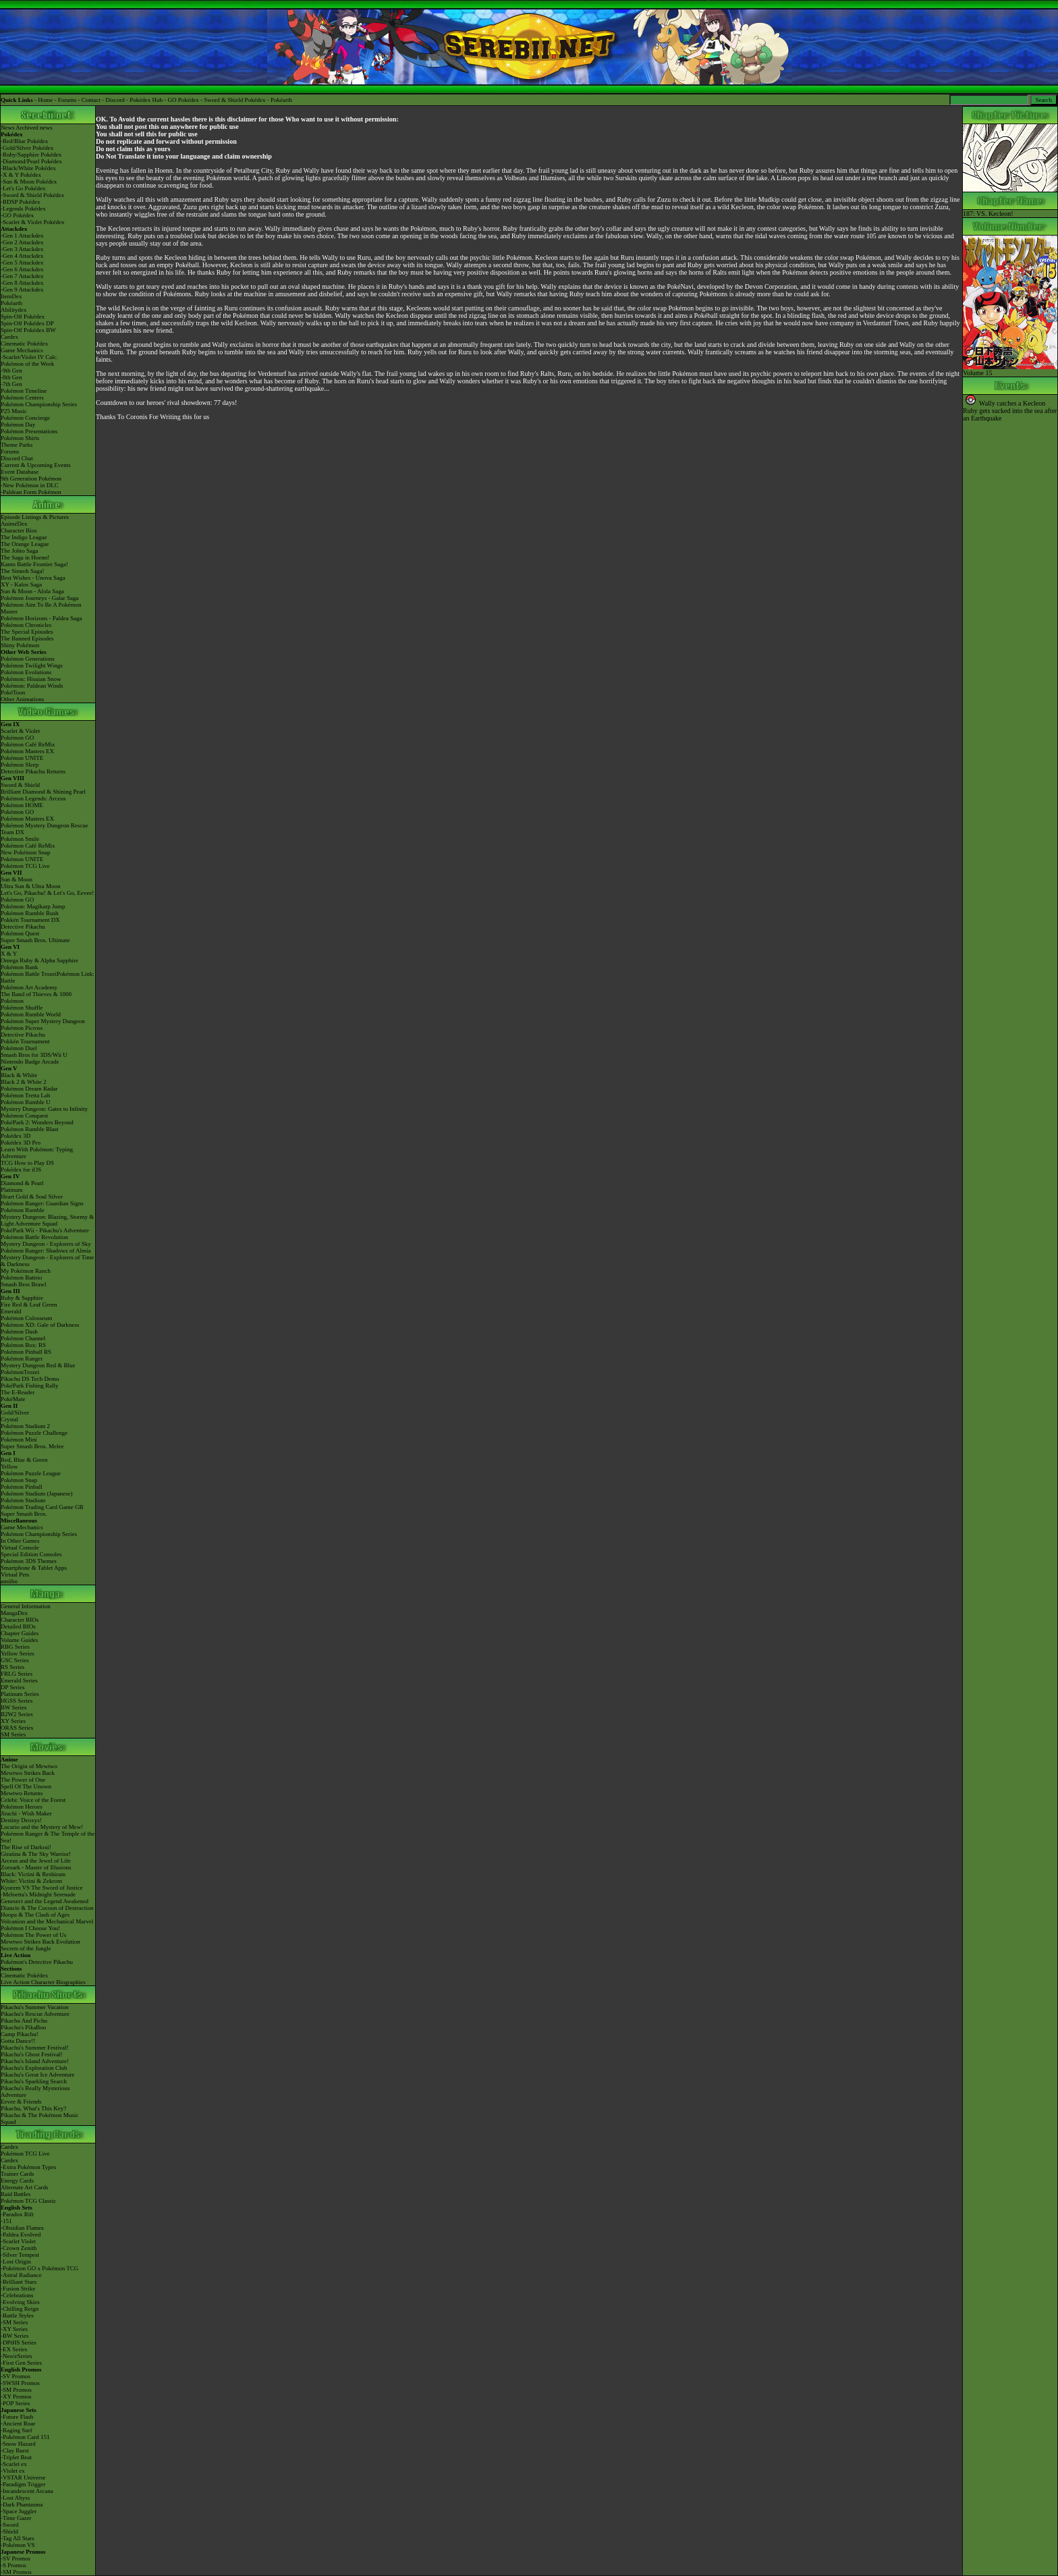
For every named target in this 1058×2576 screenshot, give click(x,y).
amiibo (9, 1581)
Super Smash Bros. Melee (32, 1446)
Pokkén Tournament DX (30, 919)
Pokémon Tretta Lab (26, 1095)
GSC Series (15, 1660)
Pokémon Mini (19, 1439)
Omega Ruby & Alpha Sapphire (39, 960)
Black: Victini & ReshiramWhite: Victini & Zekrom (33, 1877)
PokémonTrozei (20, 1372)
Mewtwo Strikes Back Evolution (40, 1941)
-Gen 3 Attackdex (22, 249)
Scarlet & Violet (20, 731)
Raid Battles (15, 2194)
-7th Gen (11, 384)
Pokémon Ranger (22, 1358)
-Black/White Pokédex (28, 168)
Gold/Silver (15, 1412)
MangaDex (14, 1613)
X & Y (9, 953)
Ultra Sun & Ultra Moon (31, 886)
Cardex (9, 336)
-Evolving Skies (20, 2302)
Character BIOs (19, 1619)
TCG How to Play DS (27, 1162)
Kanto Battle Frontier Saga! (34, 564)
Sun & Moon (16, 879)
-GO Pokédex (17, 215)
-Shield (9, 2531)
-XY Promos (16, 2396)
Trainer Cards (17, 2173)
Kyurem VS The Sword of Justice (41, 1887)
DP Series (12, 1687)
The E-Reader (17, 1392)
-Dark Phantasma (22, 2504)
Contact (91, 100)
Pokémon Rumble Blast (30, 1129)
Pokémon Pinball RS (26, 1351)
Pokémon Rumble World (31, 1014)
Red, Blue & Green (24, 1459)
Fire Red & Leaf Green (29, 1304)
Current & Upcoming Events (36, 465)
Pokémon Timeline (24, 390)
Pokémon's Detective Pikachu (37, 1961)
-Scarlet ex (14, 2464)
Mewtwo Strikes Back (28, 1773)
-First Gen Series (21, 2362)
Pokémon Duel (19, 1048)
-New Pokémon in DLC (30, 485)
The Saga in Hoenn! (25, 557)
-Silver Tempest (20, 2254)
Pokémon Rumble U (26, 1102)
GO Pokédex (183, 100)
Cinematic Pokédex (24, 343)
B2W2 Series (17, 1714)
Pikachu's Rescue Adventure (35, 2013)
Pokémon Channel (23, 1338)
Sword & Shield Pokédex (234, 100)
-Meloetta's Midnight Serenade (38, 1894)
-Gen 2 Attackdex (22, 242)
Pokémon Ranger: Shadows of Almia (46, 1250)
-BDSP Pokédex (20, 201)
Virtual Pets (15, 1574)
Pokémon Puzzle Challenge (34, 1432)
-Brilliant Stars (18, 2281)
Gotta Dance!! (18, 2040)
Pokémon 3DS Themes (29, 1561)
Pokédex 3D (15, 1135)
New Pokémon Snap (26, 852)
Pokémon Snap (19, 1480)
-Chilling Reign (19, 2308)
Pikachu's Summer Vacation (34, 2007)
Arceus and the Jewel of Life (36, 1860)
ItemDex (11, 296)
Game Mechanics (22, 350)
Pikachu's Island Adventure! (35, 2061)
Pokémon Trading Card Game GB (42, 1507)
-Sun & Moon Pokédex (29, 181)
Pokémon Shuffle (22, 1007)
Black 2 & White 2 (24, 1081)
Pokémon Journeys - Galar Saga (39, 598)
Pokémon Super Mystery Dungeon (43, 1021)
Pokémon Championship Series (39, 404)
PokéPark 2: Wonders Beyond (37, 1122)
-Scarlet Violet (18, 2241)
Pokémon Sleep (19, 764)
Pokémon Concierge (25, 417)
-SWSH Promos (20, 2383)
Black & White (19, 1075)
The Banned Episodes (27, 638)
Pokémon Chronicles (26, 625)
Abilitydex (14, 309)
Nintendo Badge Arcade (30, 1061)
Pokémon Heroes (22, 1806)
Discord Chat (17, 458)
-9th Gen (11, 370)
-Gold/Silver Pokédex (27, 147)
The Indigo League (24, 537)
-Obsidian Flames (22, 2227)
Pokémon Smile (20, 838)
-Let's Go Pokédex (23, 188)
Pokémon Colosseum (26, 1318)
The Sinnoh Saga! (23, 571)
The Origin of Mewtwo (29, 1766)
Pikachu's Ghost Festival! (32, 2054)
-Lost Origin (16, 2261)
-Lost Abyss (15, 2497)
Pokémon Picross (22, 1027)
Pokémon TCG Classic (28, 2200)
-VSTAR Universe (23, 2477)
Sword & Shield (20, 785)
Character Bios (19, 530)
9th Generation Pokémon (31, 478)
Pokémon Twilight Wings (32, 665)
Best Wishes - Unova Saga (33, 577)
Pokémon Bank (19, 967)
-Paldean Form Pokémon (31, 492)
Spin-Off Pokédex (23, 316)
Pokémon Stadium (23, 1500)
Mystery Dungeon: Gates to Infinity (44, 1108)
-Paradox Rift (17, 2214)
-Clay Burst (15, 2450)
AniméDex (14, 523)
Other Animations (22, 699)
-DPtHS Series (18, 2342)
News (8, 127)
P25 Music (14, 411)
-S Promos (13, 2565)
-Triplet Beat (16, 2457)
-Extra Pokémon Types (28, 2167)
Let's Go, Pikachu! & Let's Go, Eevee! (47, 892)
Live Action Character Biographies (43, 1982)
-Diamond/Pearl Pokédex (31, 161)
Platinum (12, 1189)
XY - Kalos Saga (21, 584)
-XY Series (14, 2329)
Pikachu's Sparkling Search (34, 2081)
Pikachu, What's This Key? (33, 2108)
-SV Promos (15, 2376)
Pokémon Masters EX (27, 751)
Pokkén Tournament (25, 1041)
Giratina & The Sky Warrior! (36, 1854)
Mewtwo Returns (22, 1793)
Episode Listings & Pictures (35, 517)
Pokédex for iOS (21, 1169)
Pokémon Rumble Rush (30, 913)
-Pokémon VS (18, 2545)
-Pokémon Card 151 (25, 2437)
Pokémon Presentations (29, 431)
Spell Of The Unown (26, 1786)
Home (45, 100)
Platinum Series (20, 1694)
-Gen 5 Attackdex (22, 262)
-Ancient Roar (18, 2423)
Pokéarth (281, 100)
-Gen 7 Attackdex (22, 276)
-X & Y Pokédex (21, 174)
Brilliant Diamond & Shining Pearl (43, 791)
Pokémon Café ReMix (28, 744)
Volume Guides (19, 1640)
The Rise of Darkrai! (26, 1847)
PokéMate (13, 1399)
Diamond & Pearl (22, 1183)
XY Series (13, 1721)
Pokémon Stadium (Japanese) (36, 1493)
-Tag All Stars (17, 2538)
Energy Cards (17, 2180)
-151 (6, 2221)
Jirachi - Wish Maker (26, 1813)
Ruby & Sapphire (22, 1297)
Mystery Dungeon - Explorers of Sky (46, 1243)
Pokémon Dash (19, 1331)
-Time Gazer (16, 2518)
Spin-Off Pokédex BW (28, 330)
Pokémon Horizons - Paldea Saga (41, 618)
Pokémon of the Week (27, 363)
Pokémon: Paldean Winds (32, 685)
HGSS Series (16, 1700)
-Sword (10, 2524)
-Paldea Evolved (20, 2234)
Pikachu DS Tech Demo (30, 1378)
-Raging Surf (16, 2430)
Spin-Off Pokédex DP (27, 323)
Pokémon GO (17, 737)
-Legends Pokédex (23, 208)
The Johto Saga (19, 550)
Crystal (9, 1419)
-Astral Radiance (21, 2275)
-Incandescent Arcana (27, 2491)
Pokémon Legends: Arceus (33, 798)
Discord (115, 100)
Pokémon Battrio (21, 1277)
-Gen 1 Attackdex (22, 235)
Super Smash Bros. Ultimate (35, 940)
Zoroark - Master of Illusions (36, 1867)
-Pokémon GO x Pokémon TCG (39, 2268)
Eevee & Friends (21, 2101)
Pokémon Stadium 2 (25, 1426)
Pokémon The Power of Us (33, 1934)
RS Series (12, 1667)
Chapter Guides (19, 1633)
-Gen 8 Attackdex (22, 282)
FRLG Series (16, 1673)
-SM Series (14, 2322)
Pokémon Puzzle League (31, 1473)
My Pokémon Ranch (26, 1270)
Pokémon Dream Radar (29, 1088)
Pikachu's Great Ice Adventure (37, 2074)
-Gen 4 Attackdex (22, 255)
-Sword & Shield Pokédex (32, 195)
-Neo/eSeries (16, 2356)
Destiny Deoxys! (21, 1820)
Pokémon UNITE (22, 758)
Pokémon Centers (22, 397)
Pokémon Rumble (23, 1210)
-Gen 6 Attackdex (22, 269)
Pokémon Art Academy (29, 987)
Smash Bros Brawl (24, 1284)
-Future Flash (17, 2416)
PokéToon (13, 692)
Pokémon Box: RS (23, 1345)
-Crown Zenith (18, 2248)
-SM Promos (16, 2389)
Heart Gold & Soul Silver (32, 1196)
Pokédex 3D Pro (20, 1142)
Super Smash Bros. (24, 1513)
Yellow (9, 1466)
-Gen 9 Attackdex (22, 289)
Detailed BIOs (18, 1626)
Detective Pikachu (23, 926)
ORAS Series (17, 1727)
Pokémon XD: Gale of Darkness (40, 1324)
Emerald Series (19, 1680)
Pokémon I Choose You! (30, 1928)
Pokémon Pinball (22, 1486)
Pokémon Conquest (24, 1115)
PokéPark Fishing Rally (30, 1385)
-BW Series (15, 2335)
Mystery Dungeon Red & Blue (38, 1365)
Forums (67, 100)
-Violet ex (13, 2470)
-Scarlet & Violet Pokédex (33, 222)
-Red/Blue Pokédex (24, 141)
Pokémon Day (18, 424)
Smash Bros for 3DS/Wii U (34, 1054)
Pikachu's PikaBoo (23, 2027)
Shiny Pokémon (20, 645)
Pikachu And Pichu (24, 2020)
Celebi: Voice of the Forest (33, 1800)
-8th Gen (11, 377)
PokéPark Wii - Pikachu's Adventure (45, 1230)
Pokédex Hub (146, 100)
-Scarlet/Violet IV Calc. (29, 357)
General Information (26, 1606)
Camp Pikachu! (19, 2034)
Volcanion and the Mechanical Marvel (47, 1921)
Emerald (11, 1311)
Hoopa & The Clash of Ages (35, 1914)
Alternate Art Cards (24, 2187)
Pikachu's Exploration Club (34, 2067)
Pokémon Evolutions (26, 672)
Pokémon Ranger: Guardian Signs (42, 1203)
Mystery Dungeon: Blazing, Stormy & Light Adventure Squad (47, 1220)
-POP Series (15, 2403)
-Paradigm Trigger (23, 2484)
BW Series (14, 1707)
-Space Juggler (18, 2511)
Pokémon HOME (22, 805)
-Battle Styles (17, 2315)
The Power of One (23, 1779)
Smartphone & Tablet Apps (34, 1567)
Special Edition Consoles (31, 1554)
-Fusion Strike (18, 2288)
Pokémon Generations (28, 658)
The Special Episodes (27, 631)
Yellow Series (17, 1653)
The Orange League (25, 544)
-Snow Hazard (18, 2443)
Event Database (19, 471)
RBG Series (15, 1646)
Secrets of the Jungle (26, 1948)
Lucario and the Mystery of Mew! (42, 1827)
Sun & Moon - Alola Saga (32, 591)
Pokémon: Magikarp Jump (33, 906)
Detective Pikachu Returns (33, 771)
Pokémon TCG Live (25, 865)
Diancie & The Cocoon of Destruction (47, 1907)
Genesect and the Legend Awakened (44, 1901)
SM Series (13, 1734)
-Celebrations (17, 2295)
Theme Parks (16, 444)
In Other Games (20, 1540)
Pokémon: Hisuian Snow (31, 679)
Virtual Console (20, 1547)
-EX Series (14, 2349)
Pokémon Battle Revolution (34, 1237)
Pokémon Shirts (20, 438)
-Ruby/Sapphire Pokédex (31, 154)
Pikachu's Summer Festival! (35, 2047)
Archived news (34, 127)
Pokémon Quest (20, 933)
